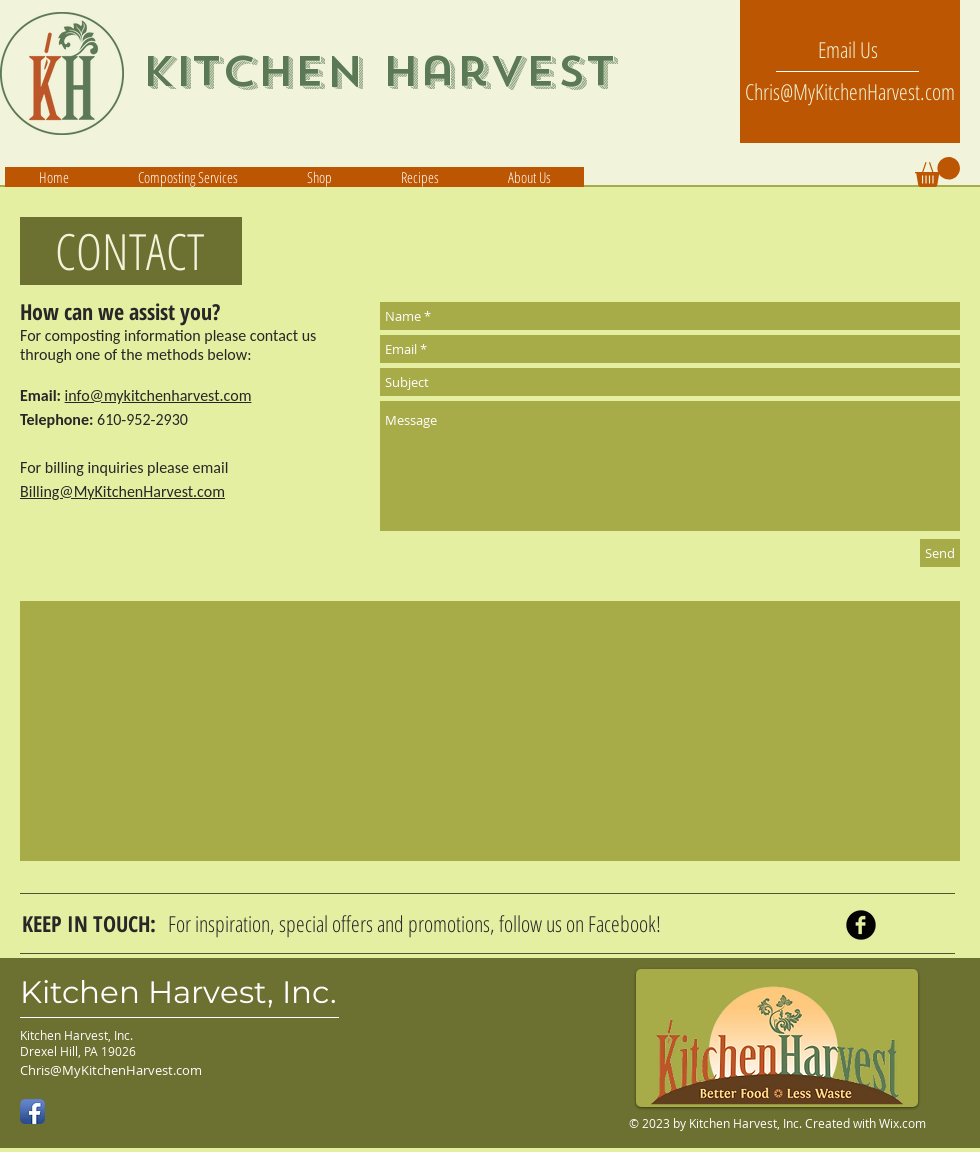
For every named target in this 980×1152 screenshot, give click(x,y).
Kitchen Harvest (379, 71)
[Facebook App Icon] (32, 1111)
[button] (528, 177)
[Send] (940, 553)
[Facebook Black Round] (861, 925)
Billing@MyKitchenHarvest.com (122, 491)
